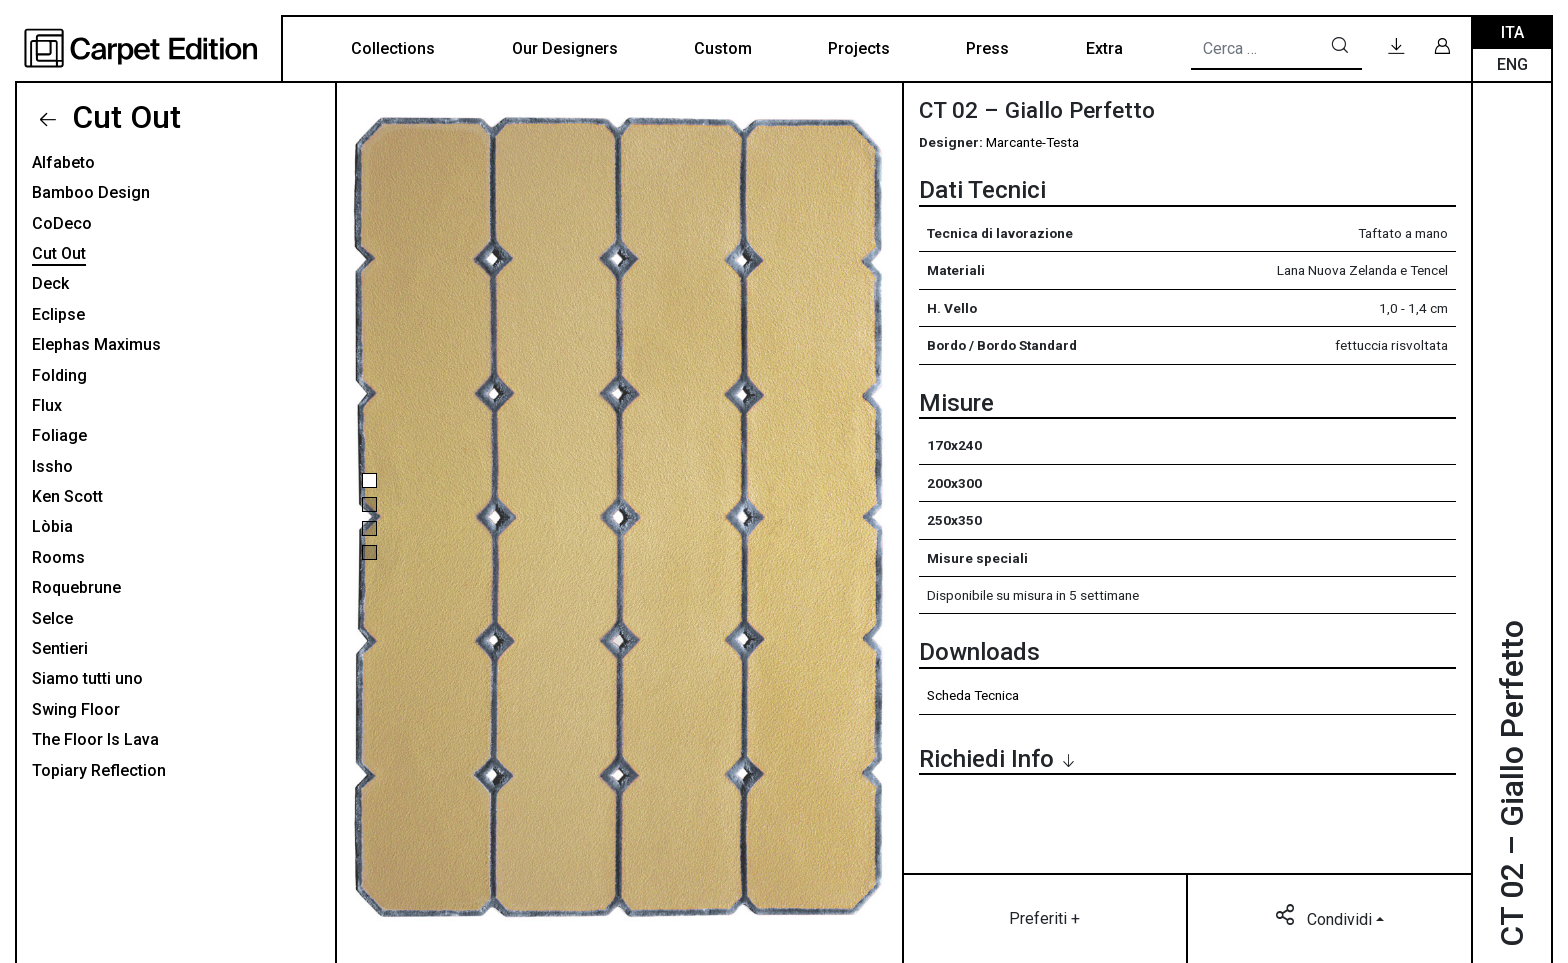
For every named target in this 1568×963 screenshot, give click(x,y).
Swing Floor (76, 709)
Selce (52, 618)
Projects (859, 48)
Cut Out (122, 117)
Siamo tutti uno (87, 678)
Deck (50, 283)
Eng (1512, 64)
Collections (393, 48)
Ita (1512, 32)
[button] (369, 480)
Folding (59, 375)
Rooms (58, 557)
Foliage (59, 435)
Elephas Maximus (96, 344)
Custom (723, 48)
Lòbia (52, 526)
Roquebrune (76, 587)
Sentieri (60, 648)
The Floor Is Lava (95, 739)
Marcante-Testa (1032, 142)
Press (987, 48)
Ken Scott (67, 496)
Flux (47, 405)
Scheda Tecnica (973, 695)
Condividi (1325, 918)
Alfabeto (63, 162)
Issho (52, 466)
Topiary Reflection (99, 770)
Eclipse (58, 314)
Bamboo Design (91, 192)
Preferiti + (1044, 918)
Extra (1104, 48)
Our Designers (565, 48)
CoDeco (62, 223)
